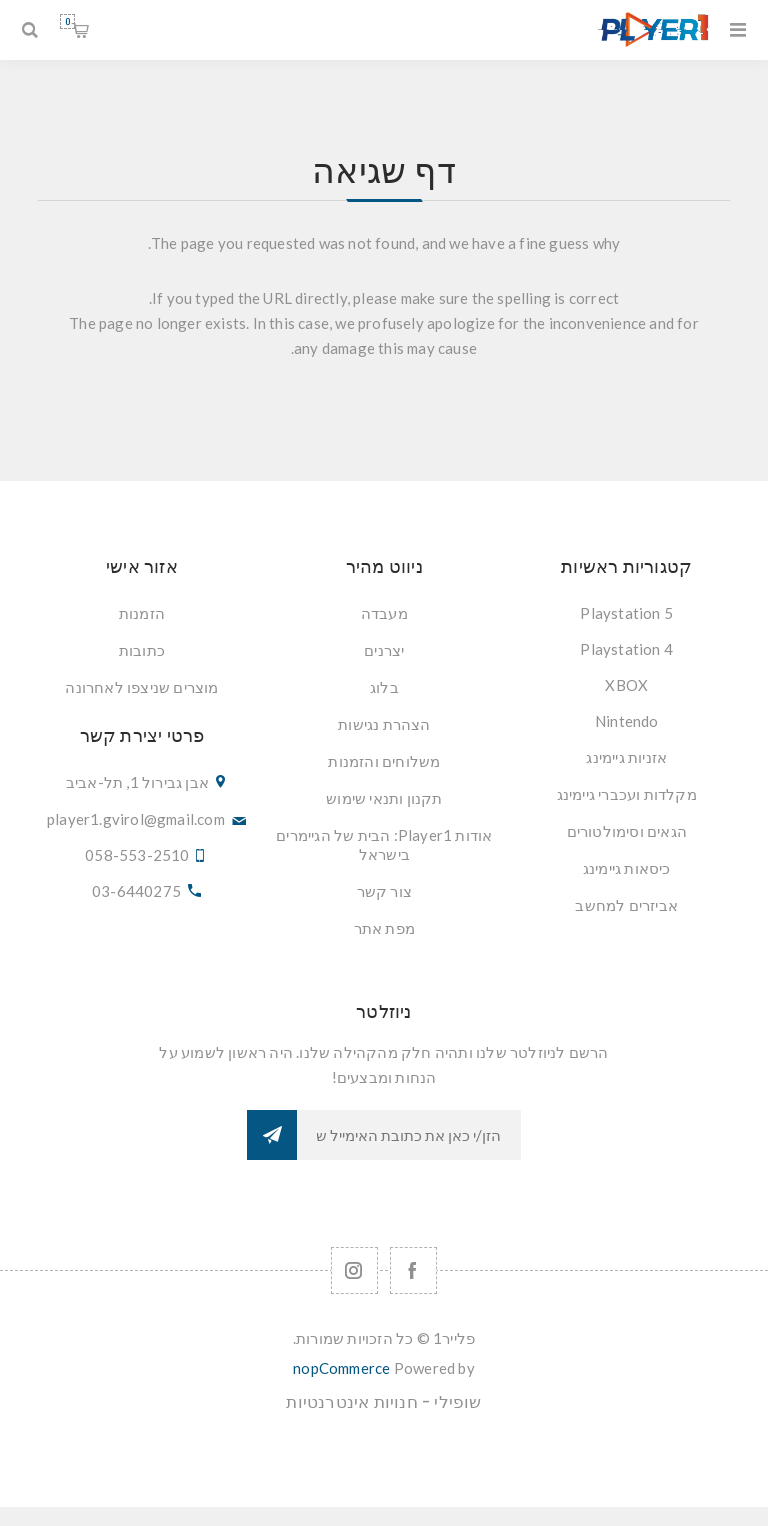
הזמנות (142, 613)
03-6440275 (136, 891)
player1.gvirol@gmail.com (136, 819)
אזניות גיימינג (626, 757)
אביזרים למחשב (626, 905)
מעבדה (384, 613)
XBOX (626, 685)
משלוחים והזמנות (384, 761)
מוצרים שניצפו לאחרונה (141, 687)
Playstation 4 (626, 649)
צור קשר (384, 891)
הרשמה (272, 1135)
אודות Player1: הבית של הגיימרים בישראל (384, 844)
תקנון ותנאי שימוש (384, 798)
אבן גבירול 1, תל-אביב (137, 782)
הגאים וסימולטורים (627, 831)
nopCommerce (341, 1368)
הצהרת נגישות (384, 724)
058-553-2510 (137, 855)
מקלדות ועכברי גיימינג (627, 794)
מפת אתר (384, 928)
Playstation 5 (626, 613)
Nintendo (627, 721)
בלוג (384, 687)
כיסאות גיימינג (627, 868)
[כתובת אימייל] (409, 1135)
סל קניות (67, 21)
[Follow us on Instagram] (354, 1270)
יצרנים (384, 650)
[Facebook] (413, 1270)
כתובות (142, 650)
